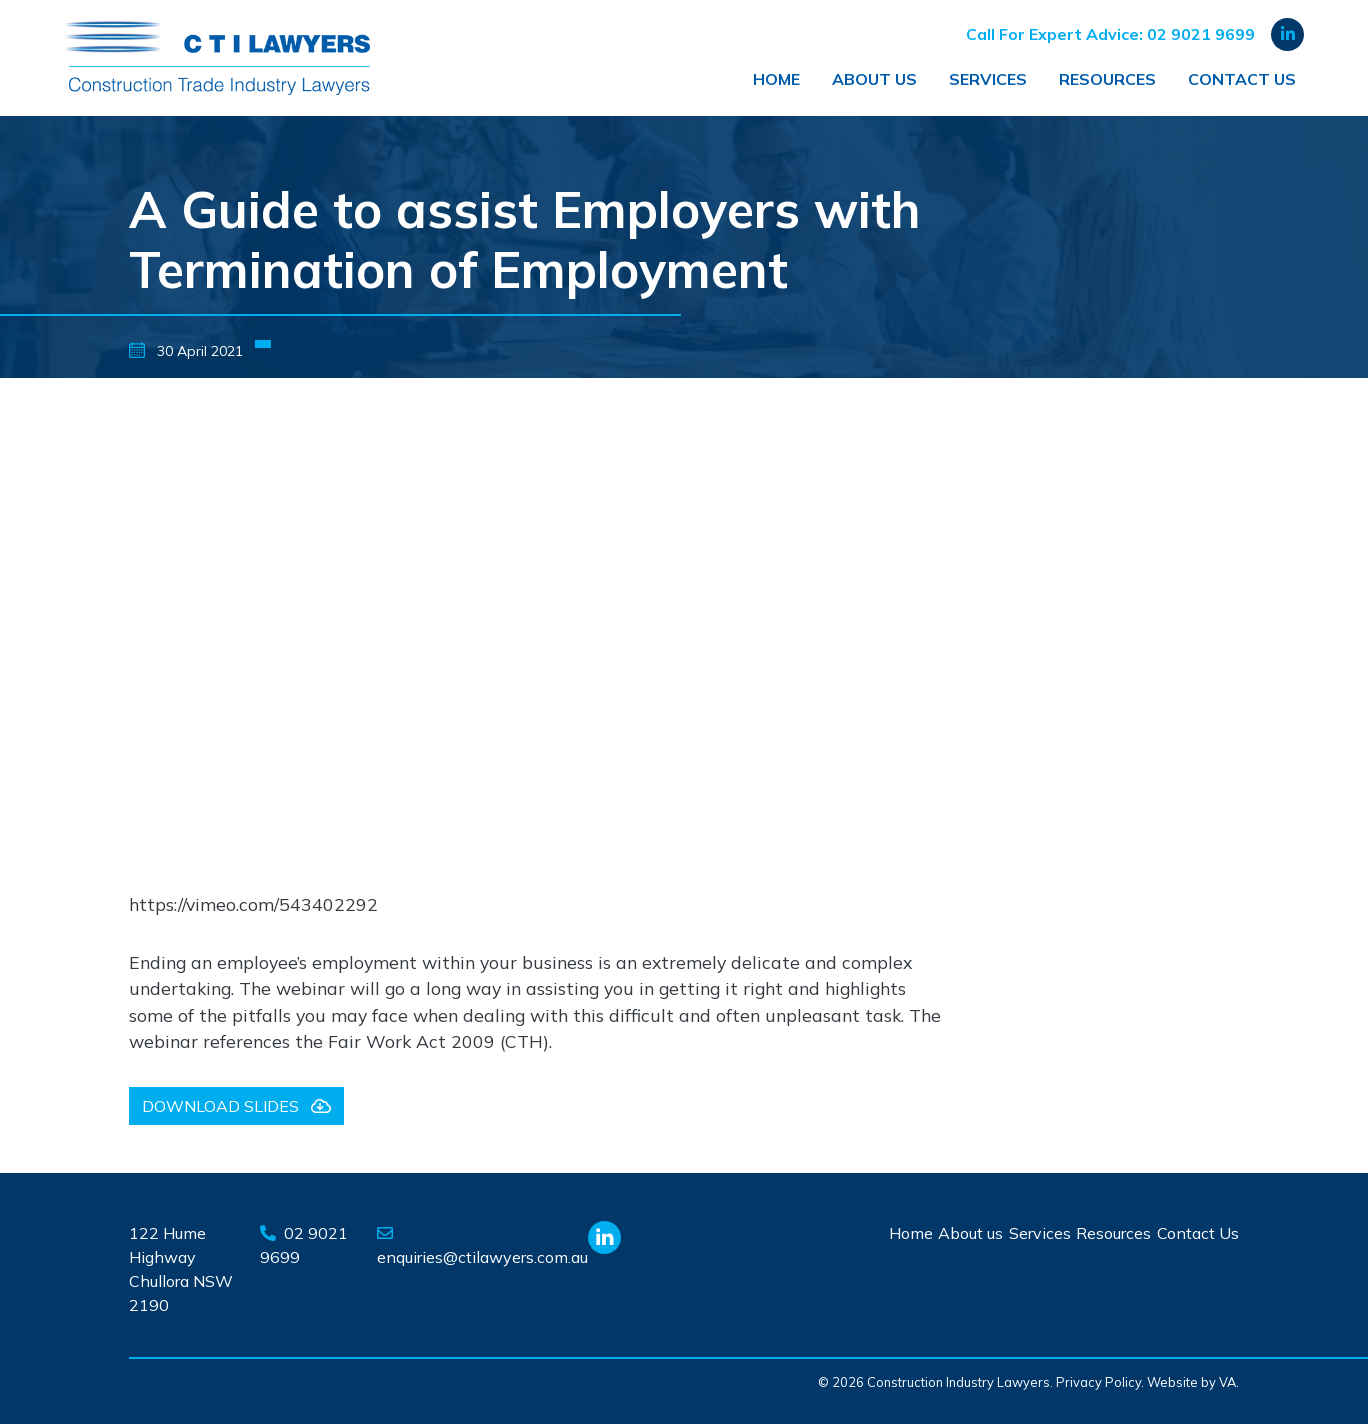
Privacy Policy (1098, 1382)
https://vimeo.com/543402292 (253, 904)
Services (988, 79)
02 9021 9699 (1201, 34)
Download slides (236, 1106)
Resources (1107, 79)
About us (874, 79)
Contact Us (1242, 79)
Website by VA (1191, 1382)
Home (776, 79)
